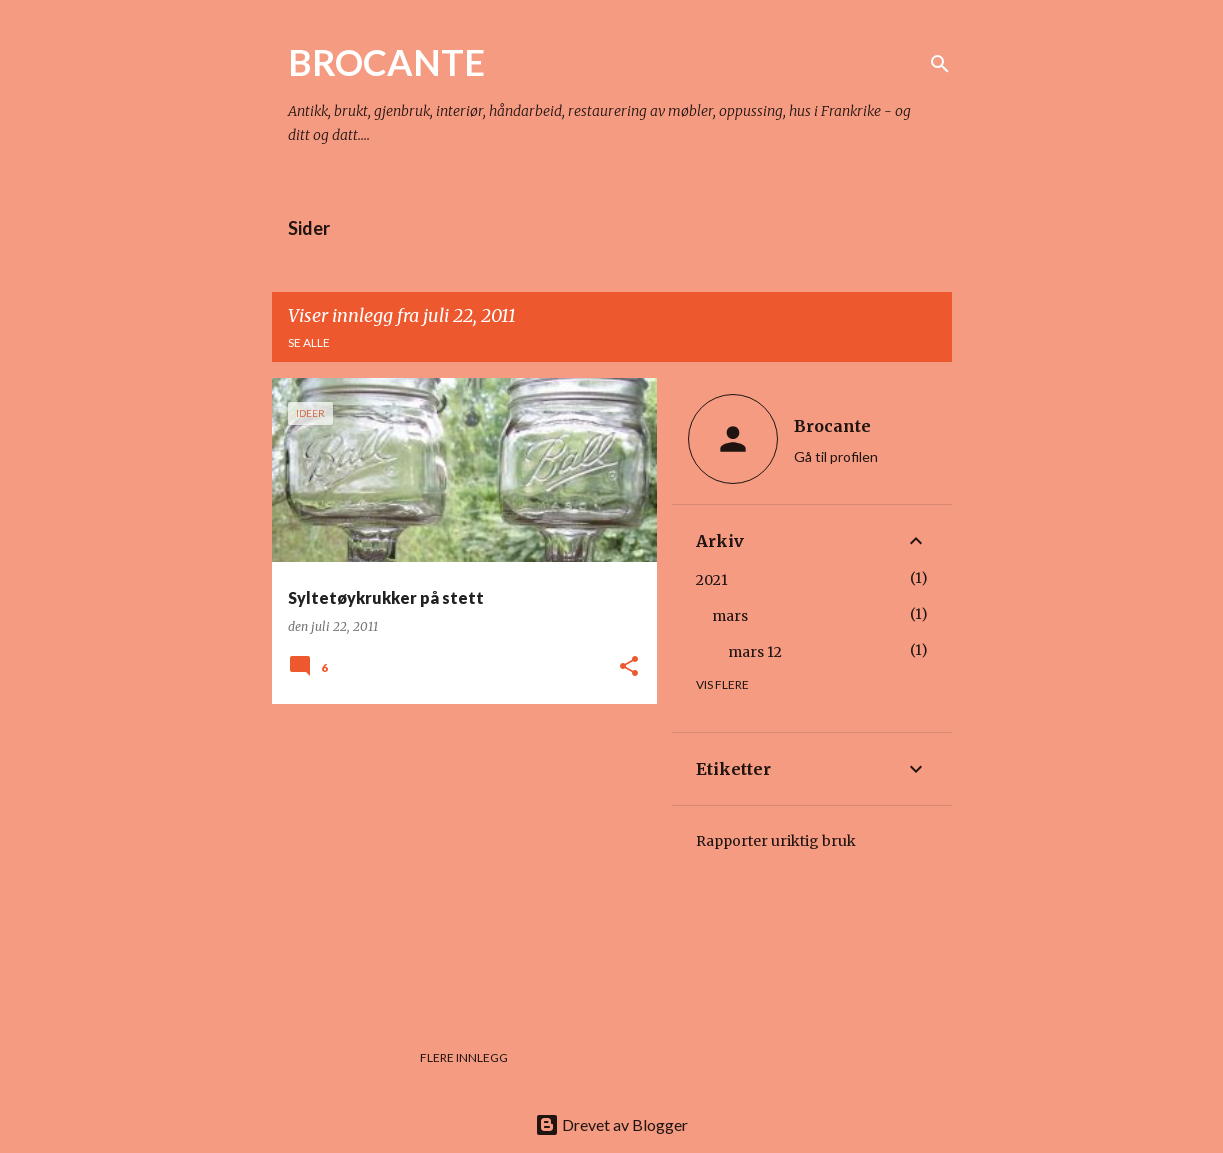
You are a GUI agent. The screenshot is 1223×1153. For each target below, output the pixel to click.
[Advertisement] (457, 859)
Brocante (832, 426)
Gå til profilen (836, 456)
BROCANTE (386, 62)
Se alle (309, 342)
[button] (629, 667)
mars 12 (755, 652)
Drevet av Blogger (611, 1124)
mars (730, 616)
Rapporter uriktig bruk (776, 841)
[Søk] (940, 64)
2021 (712, 580)
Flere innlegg (464, 1057)
